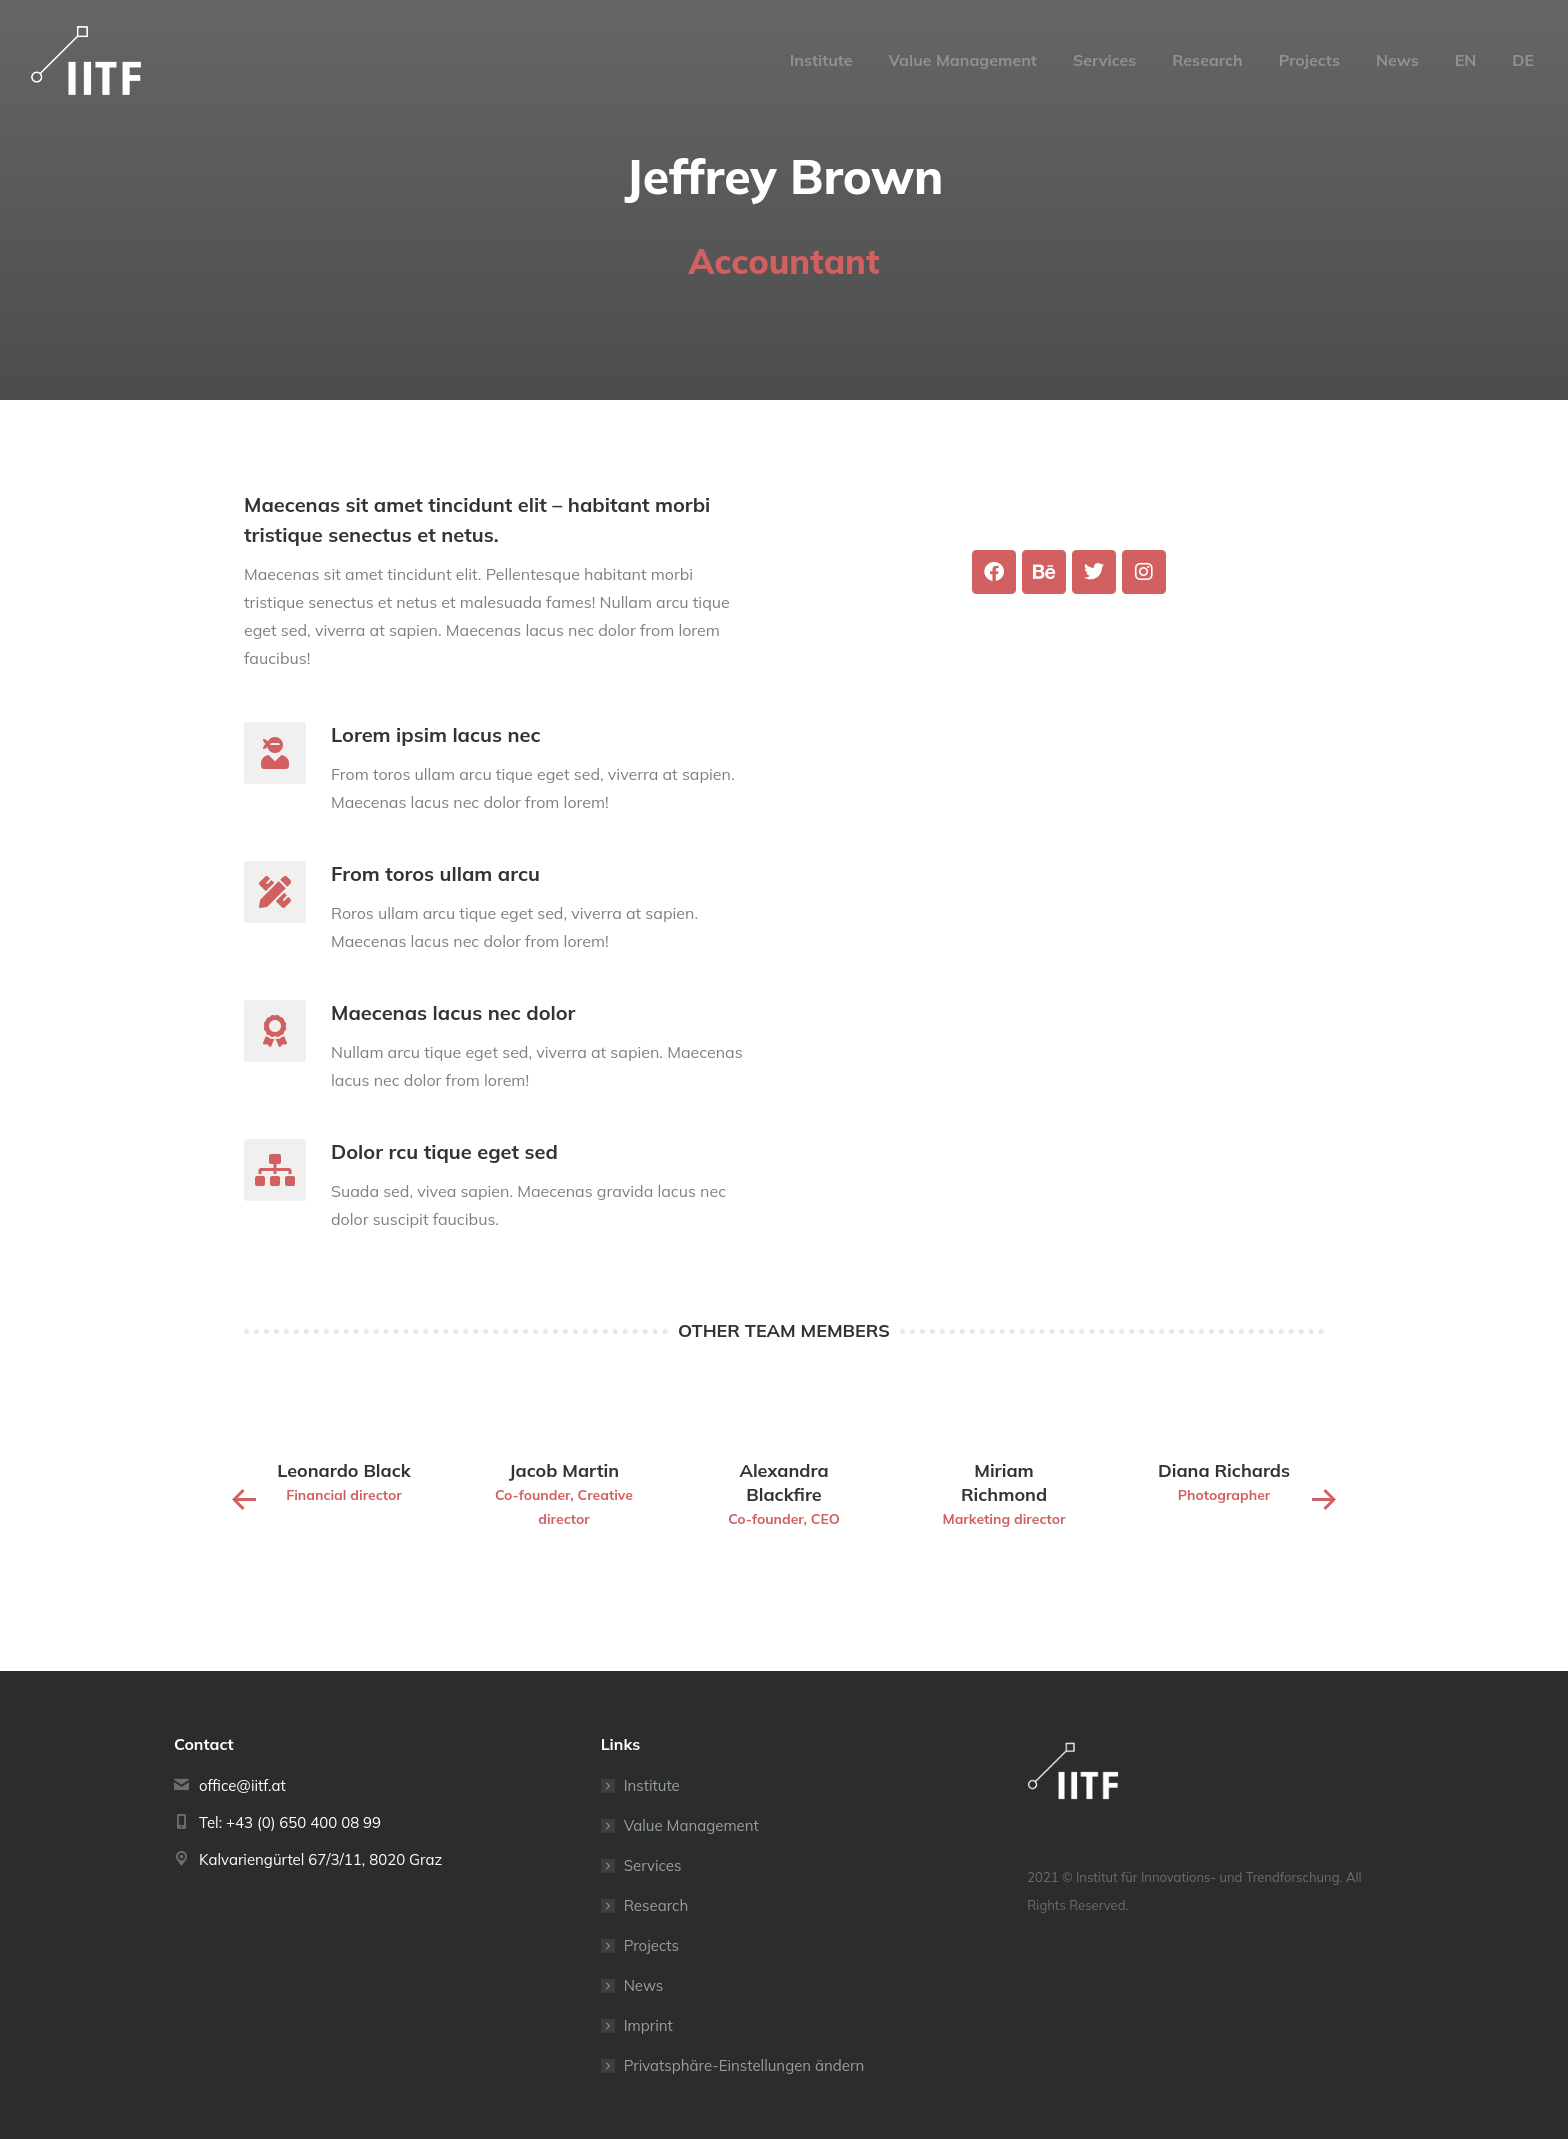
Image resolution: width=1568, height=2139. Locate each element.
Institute (652, 1785)
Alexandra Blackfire (783, 1482)
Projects (651, 1945)
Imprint (648, 2025)
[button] (244, 1500)
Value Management (691, 1825)
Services (653, 1865)
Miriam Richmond (1004, 1482)
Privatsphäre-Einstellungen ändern (744, 2065)
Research (656, 1905)
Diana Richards (1224, 1470)
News (644, 1985)
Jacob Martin (564, 1470)
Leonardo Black (344, 1470)
